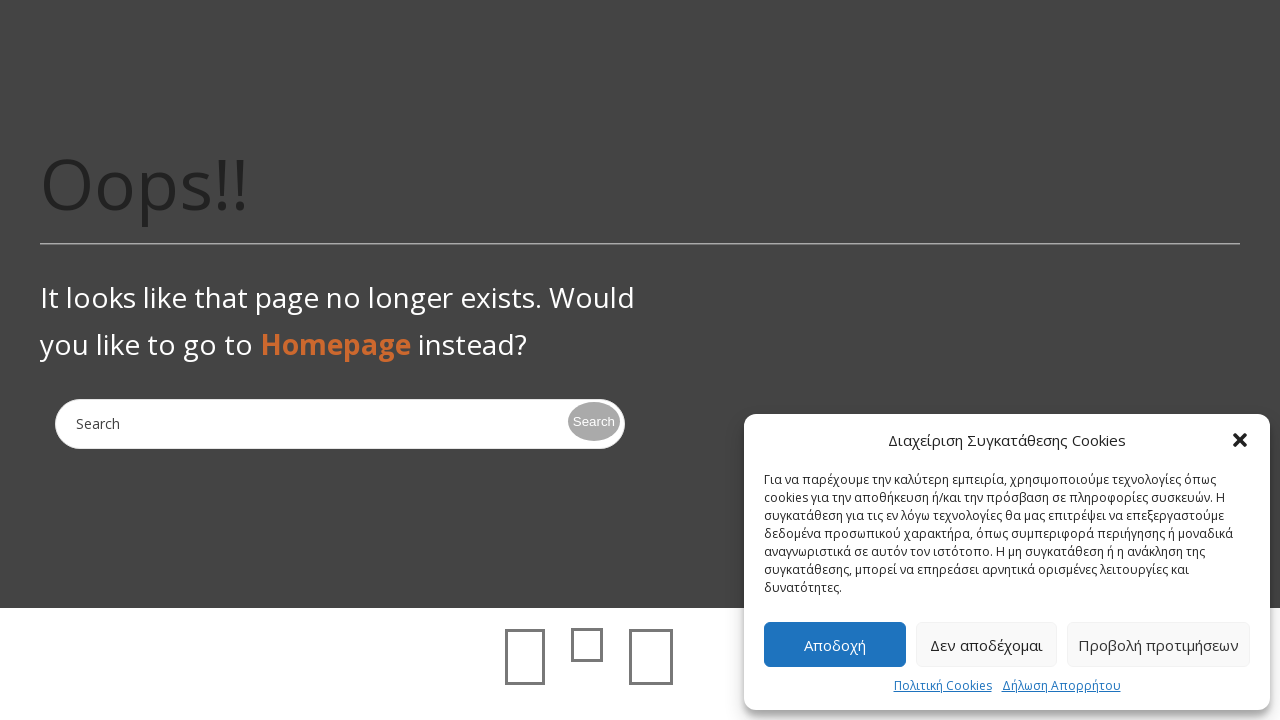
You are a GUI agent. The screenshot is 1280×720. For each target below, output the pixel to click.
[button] (1240, 440)
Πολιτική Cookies (943, 685)
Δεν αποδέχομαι (986, 645)
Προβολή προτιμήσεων (1158, 645)
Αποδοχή (835, 645)
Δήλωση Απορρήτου (1061, 685)
